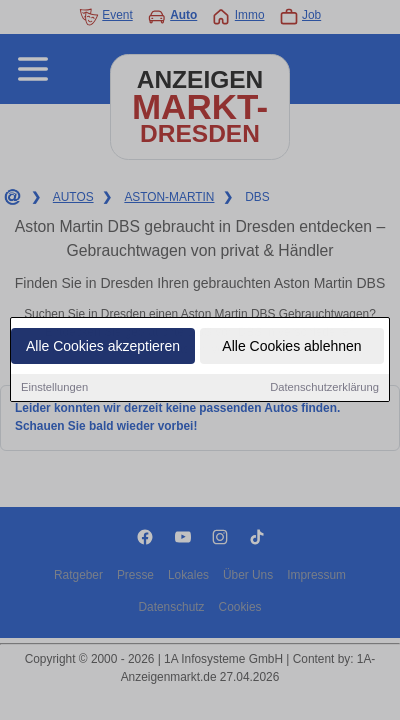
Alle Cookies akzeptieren (103, 347)
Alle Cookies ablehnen (291, 347)
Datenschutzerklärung (324, 388)
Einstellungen (54, 388)
